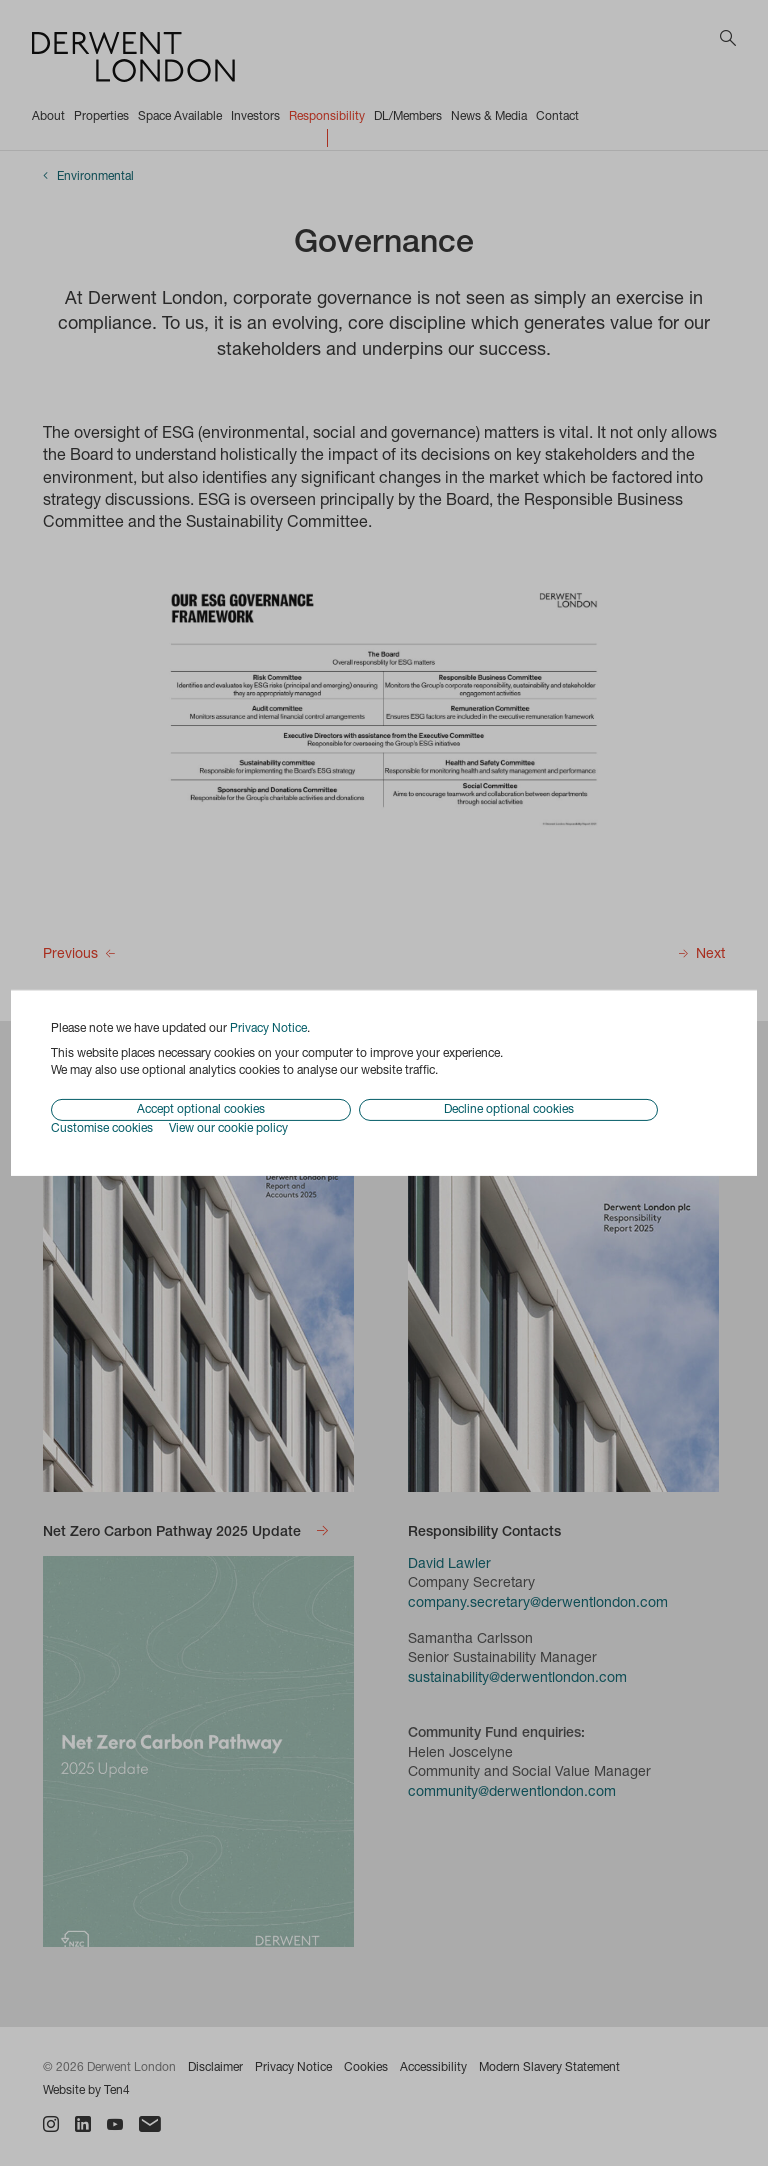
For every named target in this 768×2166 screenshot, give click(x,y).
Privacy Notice (268, 1029)
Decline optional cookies (509, 1110)
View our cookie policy (228, 1129)
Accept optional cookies (201, 1110)
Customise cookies (102, 1129)
